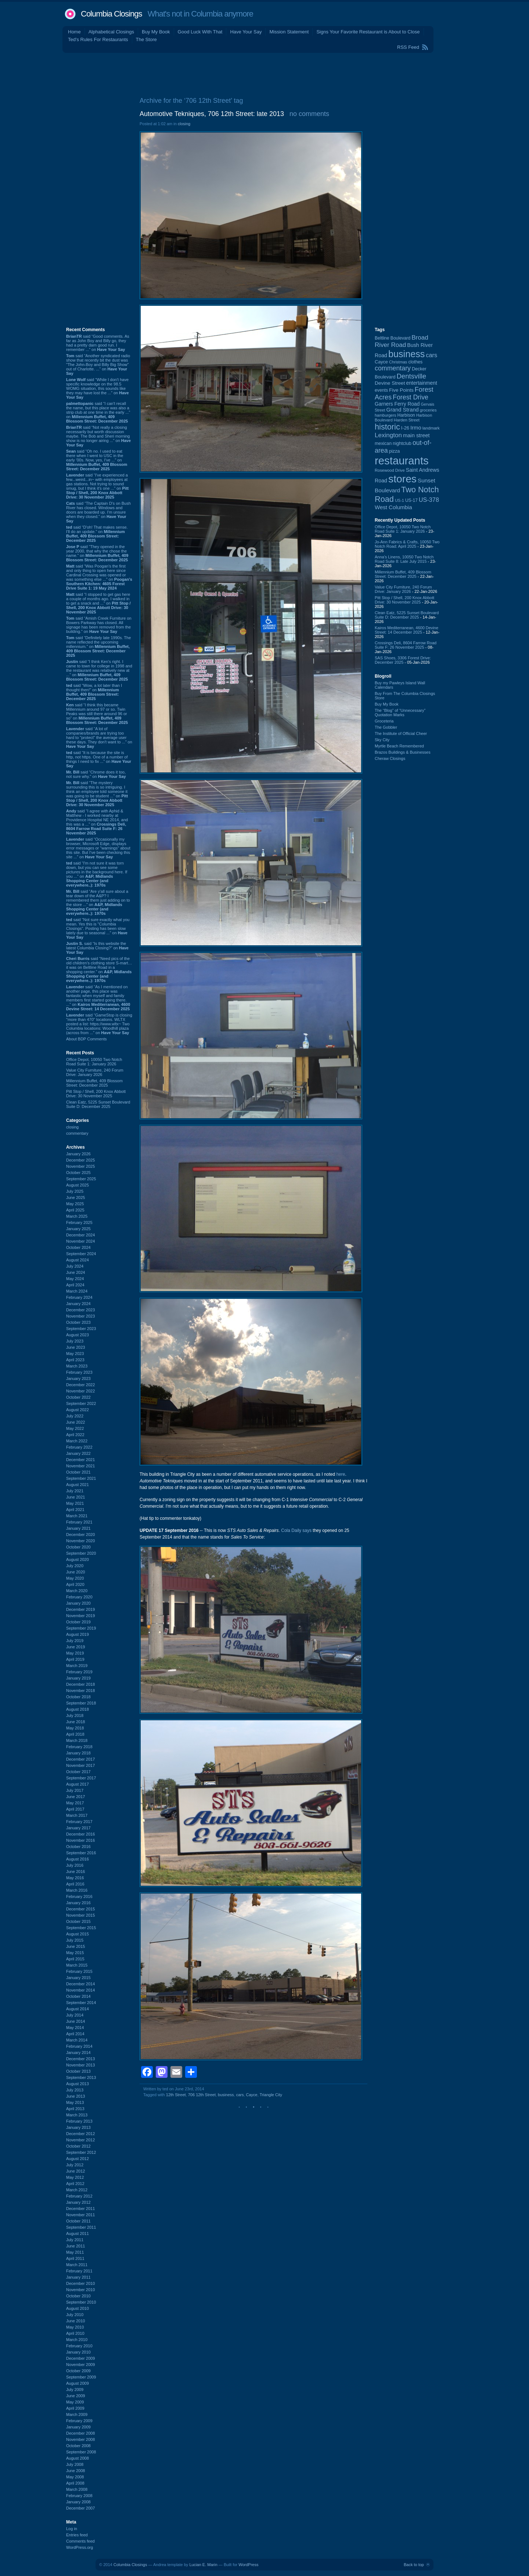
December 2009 (80, 2358)
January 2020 (78, 1603)
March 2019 (76, 1665)
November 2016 (80, 1840)
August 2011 (77, 2233)
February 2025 (79, 1222)
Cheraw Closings (390, 758)
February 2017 (79, 1821)
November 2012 (80, 2140)
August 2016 (77, 1859)
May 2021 (75, 1503)
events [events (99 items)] (381, 390)
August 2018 (77, 1709)
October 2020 (78, 1547)
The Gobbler (386, 727)
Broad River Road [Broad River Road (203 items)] (401, 341)
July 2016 (74, 1865)
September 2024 (81, 1253)
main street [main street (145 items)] (416, 435)
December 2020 (80, 1534)
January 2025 (78, 1229)
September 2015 (81, 1927)
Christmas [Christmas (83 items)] (398, 362)
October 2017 (78, 1771)
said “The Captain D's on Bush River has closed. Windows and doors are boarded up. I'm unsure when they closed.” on (98, 512)
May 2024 (75, 1278)
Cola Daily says (296, 1530)
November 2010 (80, 2289)
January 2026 (78, 1154)
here (340, 1474)
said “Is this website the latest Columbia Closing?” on (97, 947)
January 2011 (78, 2277)
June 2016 (75, 1871)
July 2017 (74, 1790)
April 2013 (75, 2108)
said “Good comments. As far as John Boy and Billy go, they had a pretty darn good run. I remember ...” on (97, 343)
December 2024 (80, 1235)
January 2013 (78, 2127)
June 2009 (75, 2396)
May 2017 (75, 1803)
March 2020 (76, 1590)
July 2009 (74, 2389)
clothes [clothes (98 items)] (415, 362)
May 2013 (75, 2102)
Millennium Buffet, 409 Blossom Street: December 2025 (94, 1083)
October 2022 (78, 1397)
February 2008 (79, 2495)
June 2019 (75, 1647)
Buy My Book (156, 32)
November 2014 (80, 1990)
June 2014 (75, 2021)
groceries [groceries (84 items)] (428, 410)
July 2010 (74, 2314)
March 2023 (76, 1366)
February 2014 (79, 2046)
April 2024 (75, 1285)
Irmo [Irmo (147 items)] (415, 428)
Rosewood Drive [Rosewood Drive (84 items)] (390, 470)
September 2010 (81, 2302)
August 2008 (77, 2458)
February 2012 (79, 2196)
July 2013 (74, 2090)
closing (72, 1127)
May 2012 (75, 2177)
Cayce (252, 2095)
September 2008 (81, 2452)
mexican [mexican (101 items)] (383, 443)
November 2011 (80, 2215)
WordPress (248, 2564)
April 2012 (75, 2183)
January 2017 (78, 1828)
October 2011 (78, 2221)
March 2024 (76, 1291)
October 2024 (78, 1247)
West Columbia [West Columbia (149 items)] (393, 507)
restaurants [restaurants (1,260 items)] (402, 460)
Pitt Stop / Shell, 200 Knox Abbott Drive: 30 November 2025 (96, 1093)
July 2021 (74, 1491)
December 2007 (80, 2508)
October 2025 (78, 1172)
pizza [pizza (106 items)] (394, 451)
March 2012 (76, 2190)
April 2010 (75, 2333)
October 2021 (78, 1472)
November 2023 (80, 1316)
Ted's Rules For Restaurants (98, 39)
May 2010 (75, 2327)
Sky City (382, 740)
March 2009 (76, 2414)
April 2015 (75, 1959)
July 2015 (74, 1940)
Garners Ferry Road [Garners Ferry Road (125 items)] (397, 404)
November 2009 (80, 2364)
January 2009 (78, 2427)
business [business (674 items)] (406, 354)
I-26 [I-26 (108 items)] (405, 428)
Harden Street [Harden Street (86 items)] (407, 420)
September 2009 (81, 2377)
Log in (71, 2528)
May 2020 (75, 1578)
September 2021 (81, 1478)
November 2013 (80, 2065)
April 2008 (75, 2483)
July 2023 (74, 1341)
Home (74, 32)
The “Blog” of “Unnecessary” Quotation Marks (400, 712)
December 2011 (80, 2208)
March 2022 (76, 1441)
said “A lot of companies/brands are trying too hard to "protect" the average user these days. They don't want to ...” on (99, 738)
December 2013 (80, 2059)
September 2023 (81, 1328)
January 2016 (78, 1903)
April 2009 (75, 2408)
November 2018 (80, 1690)
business (226, 2095)
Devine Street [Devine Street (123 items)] (390, 383)
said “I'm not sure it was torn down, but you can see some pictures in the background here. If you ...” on (96, 874)
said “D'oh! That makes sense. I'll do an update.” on (97, 534)
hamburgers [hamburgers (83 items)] (385, 415)
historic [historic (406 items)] (387, 426)
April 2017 (75, 1809)
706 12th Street (202, 2095)
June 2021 (75, 1497)
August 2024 (77, 1260)
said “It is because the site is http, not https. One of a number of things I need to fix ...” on (98, 759)
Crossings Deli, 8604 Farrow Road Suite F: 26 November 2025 (405, 645)
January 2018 (78, 1753)
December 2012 (80, 2133)
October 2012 (78, 2146)
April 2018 (75, 1734)
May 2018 (75, 1728)
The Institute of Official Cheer (401, 733)
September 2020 (81, 1553)
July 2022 (74, 1416)
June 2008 (75, 2470)
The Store (146, 39)
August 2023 (77, 1335)
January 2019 (78, 1678)
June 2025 (75, 1197)
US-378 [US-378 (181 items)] (429, 499)
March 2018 (76, 1740)
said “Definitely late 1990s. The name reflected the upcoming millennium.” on (98, 646)
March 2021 (76, 1516)
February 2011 (79, 2271)
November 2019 (80, 1615)
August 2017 (77, 1784)
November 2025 (80, 1166)
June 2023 (75, 1347)
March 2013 (76, 2115)
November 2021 (80, 1466)
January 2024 (78, 1303)
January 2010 (78, 2352)
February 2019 (79, 1672)
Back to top (414, 2564)
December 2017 (80, 1759)
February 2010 (79, 2346)
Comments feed (80, 2541)
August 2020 (77, 1559)
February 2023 (79, 1372)
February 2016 (79, 1896)
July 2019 (74, 1640)
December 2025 (80, 1160)
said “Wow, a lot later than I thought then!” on (94, 692)
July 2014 (74, 2015)
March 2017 (76, 1815)
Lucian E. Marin (203, 2564)
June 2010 (75, 2321)
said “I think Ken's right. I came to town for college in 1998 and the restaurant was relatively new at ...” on (99, 670)
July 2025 (74, 1191)
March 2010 (76, 2339)
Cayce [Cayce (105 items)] (381, 362)
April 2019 (75, 1659)
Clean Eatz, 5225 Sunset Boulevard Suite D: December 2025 (98, 1104)
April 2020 (75, 1584)
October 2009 (78, 2371)
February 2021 (79, 1522)
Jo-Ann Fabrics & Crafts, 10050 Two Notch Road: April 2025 (407, 544)
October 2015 (78, 1921)
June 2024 (75, 1272)
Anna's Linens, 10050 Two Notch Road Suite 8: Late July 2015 (404, 559)
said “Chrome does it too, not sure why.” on (96, 774)
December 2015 (80, 1909)
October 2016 (78, 1846)
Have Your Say (246, 32)
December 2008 (80, 2433)
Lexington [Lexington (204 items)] (388, 435)
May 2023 (75, 1353)
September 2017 (81, 1778)
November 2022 (80, 1391)
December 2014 (80, 1984)
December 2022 (80, 1385)
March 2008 (76, 2489)
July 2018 (74, 1715)
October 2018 (78, 1697)
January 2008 (78, 2502)
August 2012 (77, 2158)
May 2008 (75, 2477)
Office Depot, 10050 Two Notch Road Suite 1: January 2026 (94, 1061)
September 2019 (81, 1628)
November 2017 (80, 1765)
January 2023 (78, 1378)
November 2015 (80, 1915)
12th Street (176, 2095)
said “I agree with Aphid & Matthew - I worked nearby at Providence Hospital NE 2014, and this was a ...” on (97, 822)
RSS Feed (408, 47)
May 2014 (75, 2027)
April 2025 (75, 1210)
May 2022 (75, 1428)
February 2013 (79, 2121)
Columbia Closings (111, 13)
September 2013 (81, 2077)
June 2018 (75, 1722)
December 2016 (80, 1834)
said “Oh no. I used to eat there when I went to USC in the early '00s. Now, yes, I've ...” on (96, 460)
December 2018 (80, 1684)
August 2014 (77, 2009)
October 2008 (78, 2445)
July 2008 (74, 2464)
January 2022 (78, 1453)
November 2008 (80, 2439)
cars (240, 2095)
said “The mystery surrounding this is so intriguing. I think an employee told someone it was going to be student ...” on (97, 793)
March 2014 (76, 2040)
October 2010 (78, 2296)
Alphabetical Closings (111, 32)
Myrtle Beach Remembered (399, 746)
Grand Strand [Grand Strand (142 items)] (402, 410)
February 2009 (79, 2421)
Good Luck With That (200, 32)
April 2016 (75, 1884)
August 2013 (77, 2084)
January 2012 (78, 2202)
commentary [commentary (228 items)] (393, 368)
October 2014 (78, 1996)
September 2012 (81, 2152)
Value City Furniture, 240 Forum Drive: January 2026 (94, 1072)
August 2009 (77, 2383)
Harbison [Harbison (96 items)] (406, 415)
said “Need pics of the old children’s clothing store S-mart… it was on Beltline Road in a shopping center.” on (99, 969)
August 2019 (77, 1634)
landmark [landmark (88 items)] (431, 428)
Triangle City (271, 2095)
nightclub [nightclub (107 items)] (402, 443)
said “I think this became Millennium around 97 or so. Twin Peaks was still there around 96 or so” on (97, 714)
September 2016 (81, 1853)
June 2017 (75, 1796)
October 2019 (78, 1622)
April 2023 (75, 1360)
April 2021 (75, 1509)
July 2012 (74, 2165)
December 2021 (80, 1459)
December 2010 (80, 2283)
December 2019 (80, 1609)
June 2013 (75, 2096)
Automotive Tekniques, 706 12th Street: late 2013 (212, 113)
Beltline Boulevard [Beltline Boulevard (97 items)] (392, 338)
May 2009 (75, 2402)
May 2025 (75, 1204)
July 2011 (74, 2240)
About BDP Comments (86, 1039)
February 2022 (79, 1447)
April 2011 (75, 2258)
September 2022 (81, 1403)
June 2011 (75, 2246)
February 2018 (79, 1746)
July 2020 (74, 1566)
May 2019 (75, 1653)
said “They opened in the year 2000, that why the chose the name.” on (97, 553)
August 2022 (77, 1409)
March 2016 (76, 1890)
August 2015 (77, 1934)
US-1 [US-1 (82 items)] (399, 500)
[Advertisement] (264, 73)
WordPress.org (79, 2547)
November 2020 (80, 1541)
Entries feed (77, 2535)
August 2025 (77, 1185)
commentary (77, 1133)
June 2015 (75, 1946)
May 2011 (75, 2252)
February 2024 (79, 1297)
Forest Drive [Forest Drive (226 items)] (410, 397)
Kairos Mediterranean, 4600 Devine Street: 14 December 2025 (406, 630)
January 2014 (78, 2052)
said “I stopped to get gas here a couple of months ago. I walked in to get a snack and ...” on (98, 603)
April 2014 (75, 2034)
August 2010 (77, 2308)
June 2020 (75, 1572)
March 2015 (76, 1965)
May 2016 (75, 1878)
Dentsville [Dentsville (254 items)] (411, 376)
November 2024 (80, 1241)
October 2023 (78, 1322)
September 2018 (81, 1703)
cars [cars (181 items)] (431, 355)
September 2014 (81, 2002)
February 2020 (79, 1597)
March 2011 (76, 2264)
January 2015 (78, 1977)
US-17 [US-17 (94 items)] (411, 500)
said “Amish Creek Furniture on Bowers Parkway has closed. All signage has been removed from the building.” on (99, 625)
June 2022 (75, 1422)
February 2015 (79, 1971)
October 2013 (78, 2071)
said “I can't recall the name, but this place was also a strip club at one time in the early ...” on (98, 412)
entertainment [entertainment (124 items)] (421, 383)
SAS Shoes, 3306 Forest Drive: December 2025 (403, 660)
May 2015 (75, 1952)
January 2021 (78, 1528)
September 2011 (81, 2227)
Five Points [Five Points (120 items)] (401, 390)
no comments (309, 113)
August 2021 (77, 1484)
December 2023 (80, 1310)
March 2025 (76, 1216)
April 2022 (75, 1434)
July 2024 (74, 1266)
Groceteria (384, 721)
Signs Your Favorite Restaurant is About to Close (368, 32)
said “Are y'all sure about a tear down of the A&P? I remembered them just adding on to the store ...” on (98, 902)
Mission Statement (289, 32)
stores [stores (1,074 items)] (402, 479)
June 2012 (75, 2171)
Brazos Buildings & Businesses (403, 752)
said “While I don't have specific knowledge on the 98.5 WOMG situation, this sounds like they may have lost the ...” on (97, 388)
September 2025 (81, 1179)
